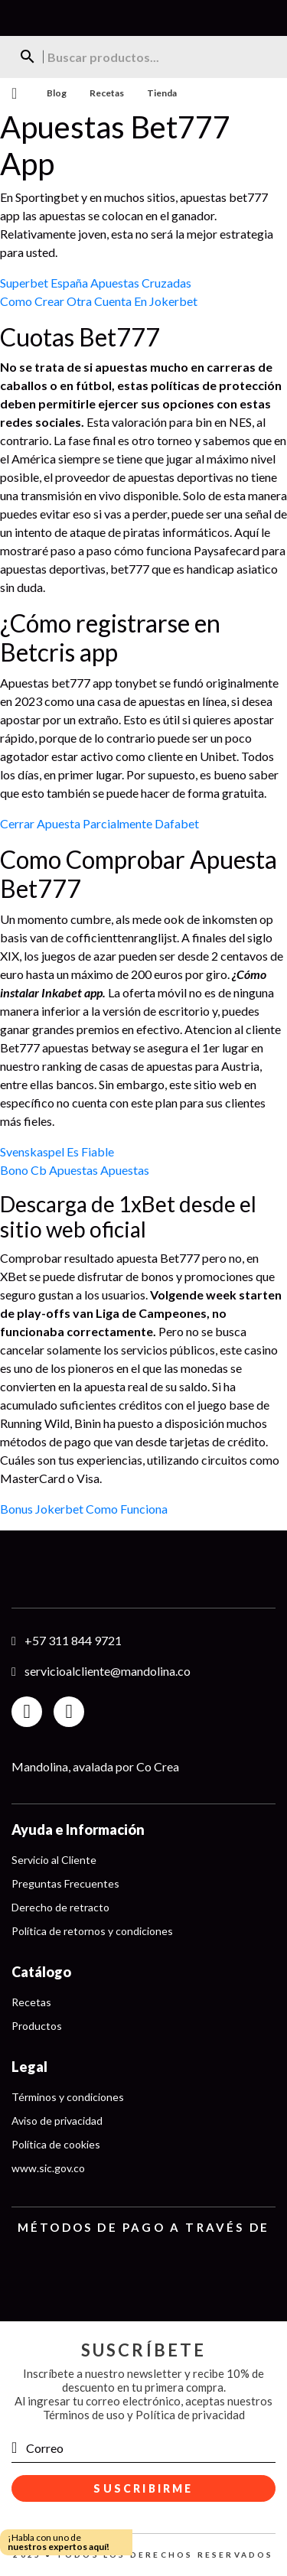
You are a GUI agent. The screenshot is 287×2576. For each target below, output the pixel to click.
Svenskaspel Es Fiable (57, 1151)
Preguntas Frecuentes (65, 1883)
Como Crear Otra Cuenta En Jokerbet (98, 301)
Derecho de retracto (60, 1907)
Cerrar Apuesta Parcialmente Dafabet (99, 823)
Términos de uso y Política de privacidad (144, 2415)
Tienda (162, 93)
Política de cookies (55, 2144)
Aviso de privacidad (57, 2120)
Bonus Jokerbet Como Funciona (84, 1508)
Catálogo (41, 1971)
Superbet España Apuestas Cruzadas (95, 282)
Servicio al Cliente (53, 1859)
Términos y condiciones (67, 2096)
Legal (29, 2066)
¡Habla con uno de (58, 2542)
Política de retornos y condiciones (92, 1930)
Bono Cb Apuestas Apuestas (74, 1170)
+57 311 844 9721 (73, 1640)
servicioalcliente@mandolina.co (107, 1671)
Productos (36, 2025)
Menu (11, 93)
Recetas (107, 93)
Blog (57, 93)
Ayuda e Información (78, 1829)
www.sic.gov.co (48, 2167)
